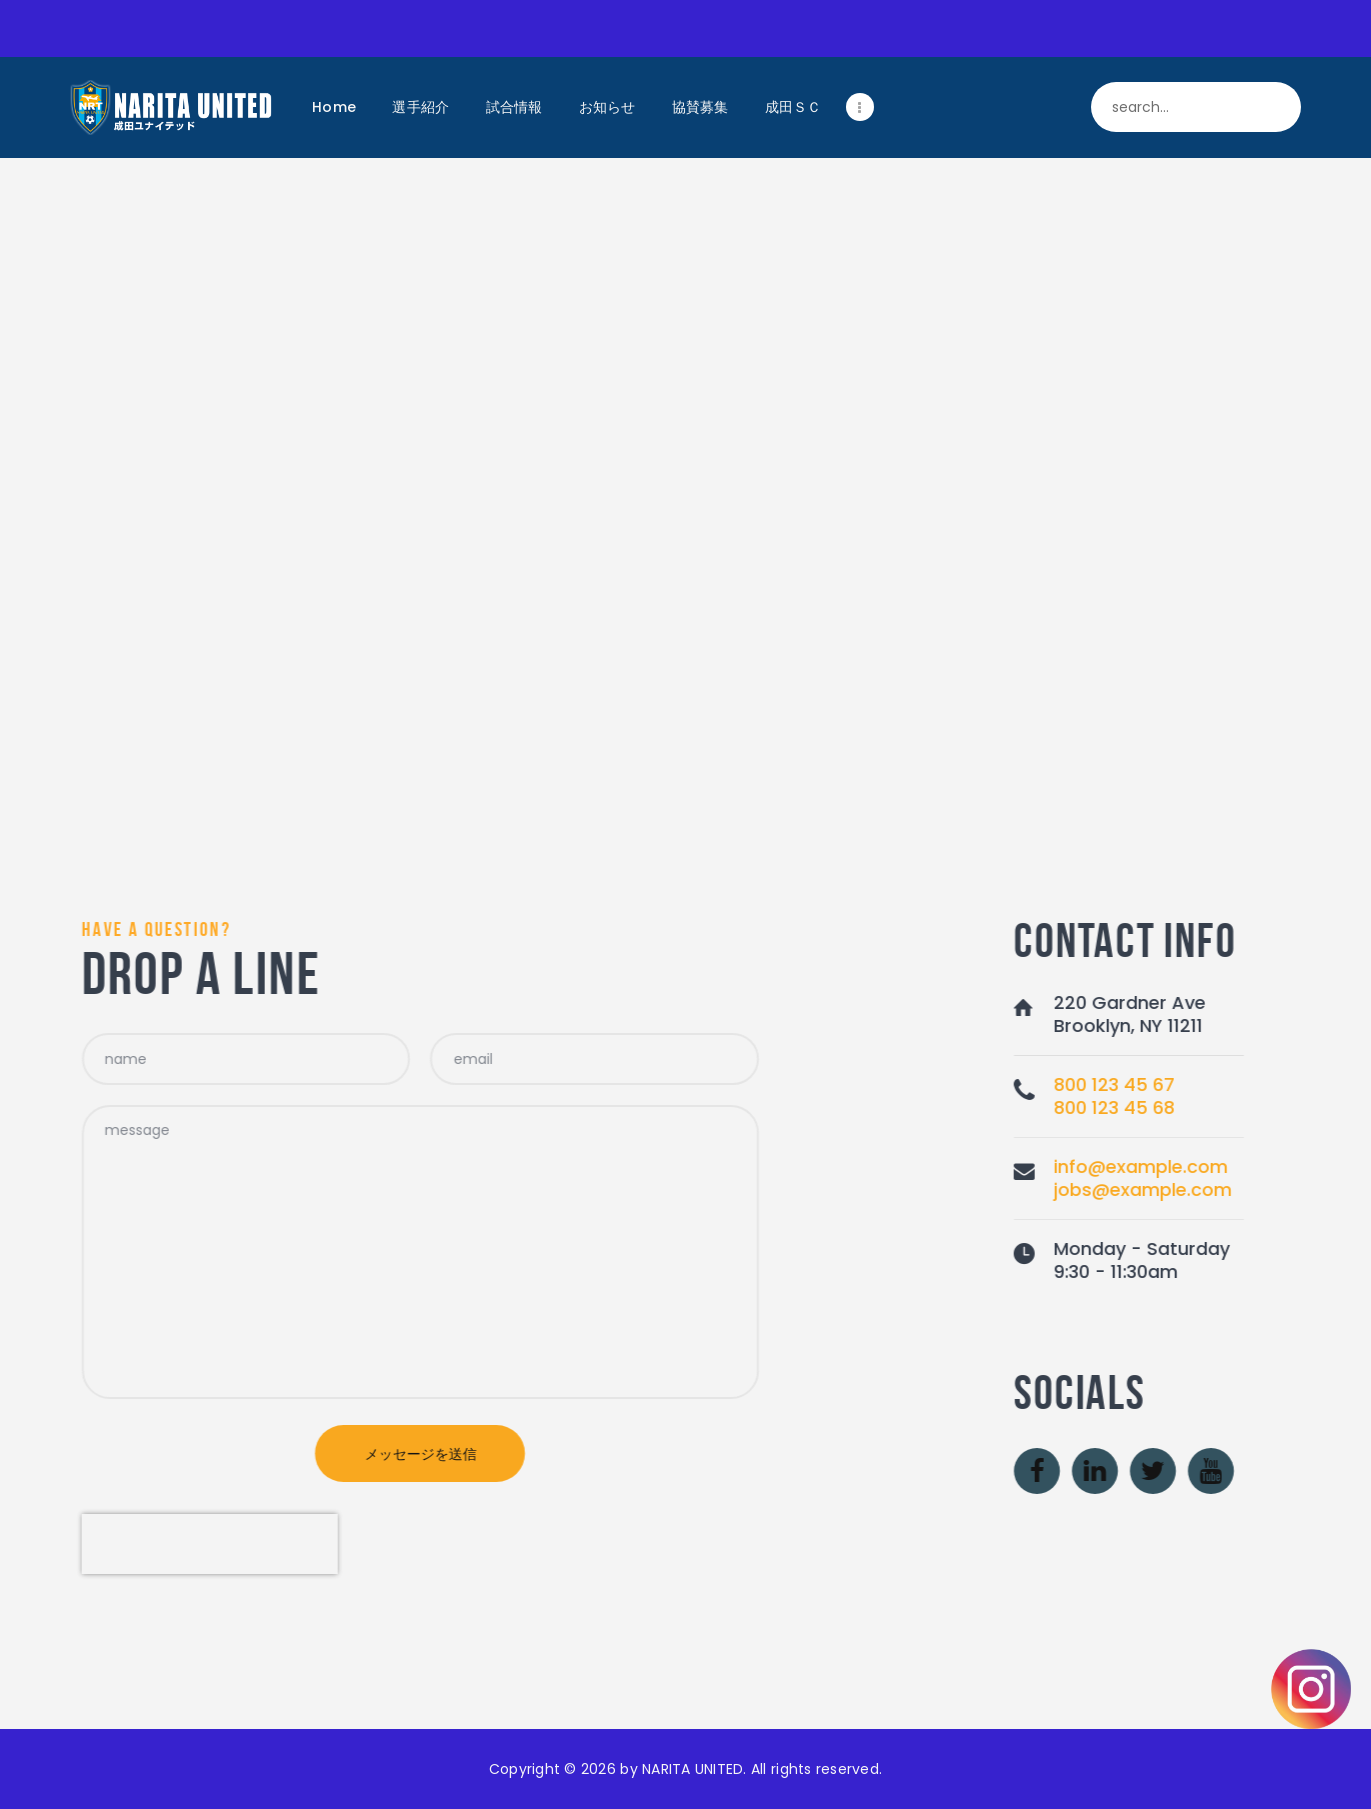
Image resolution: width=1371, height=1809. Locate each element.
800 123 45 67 (1268, 1084)
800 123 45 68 (1268, 1107)
